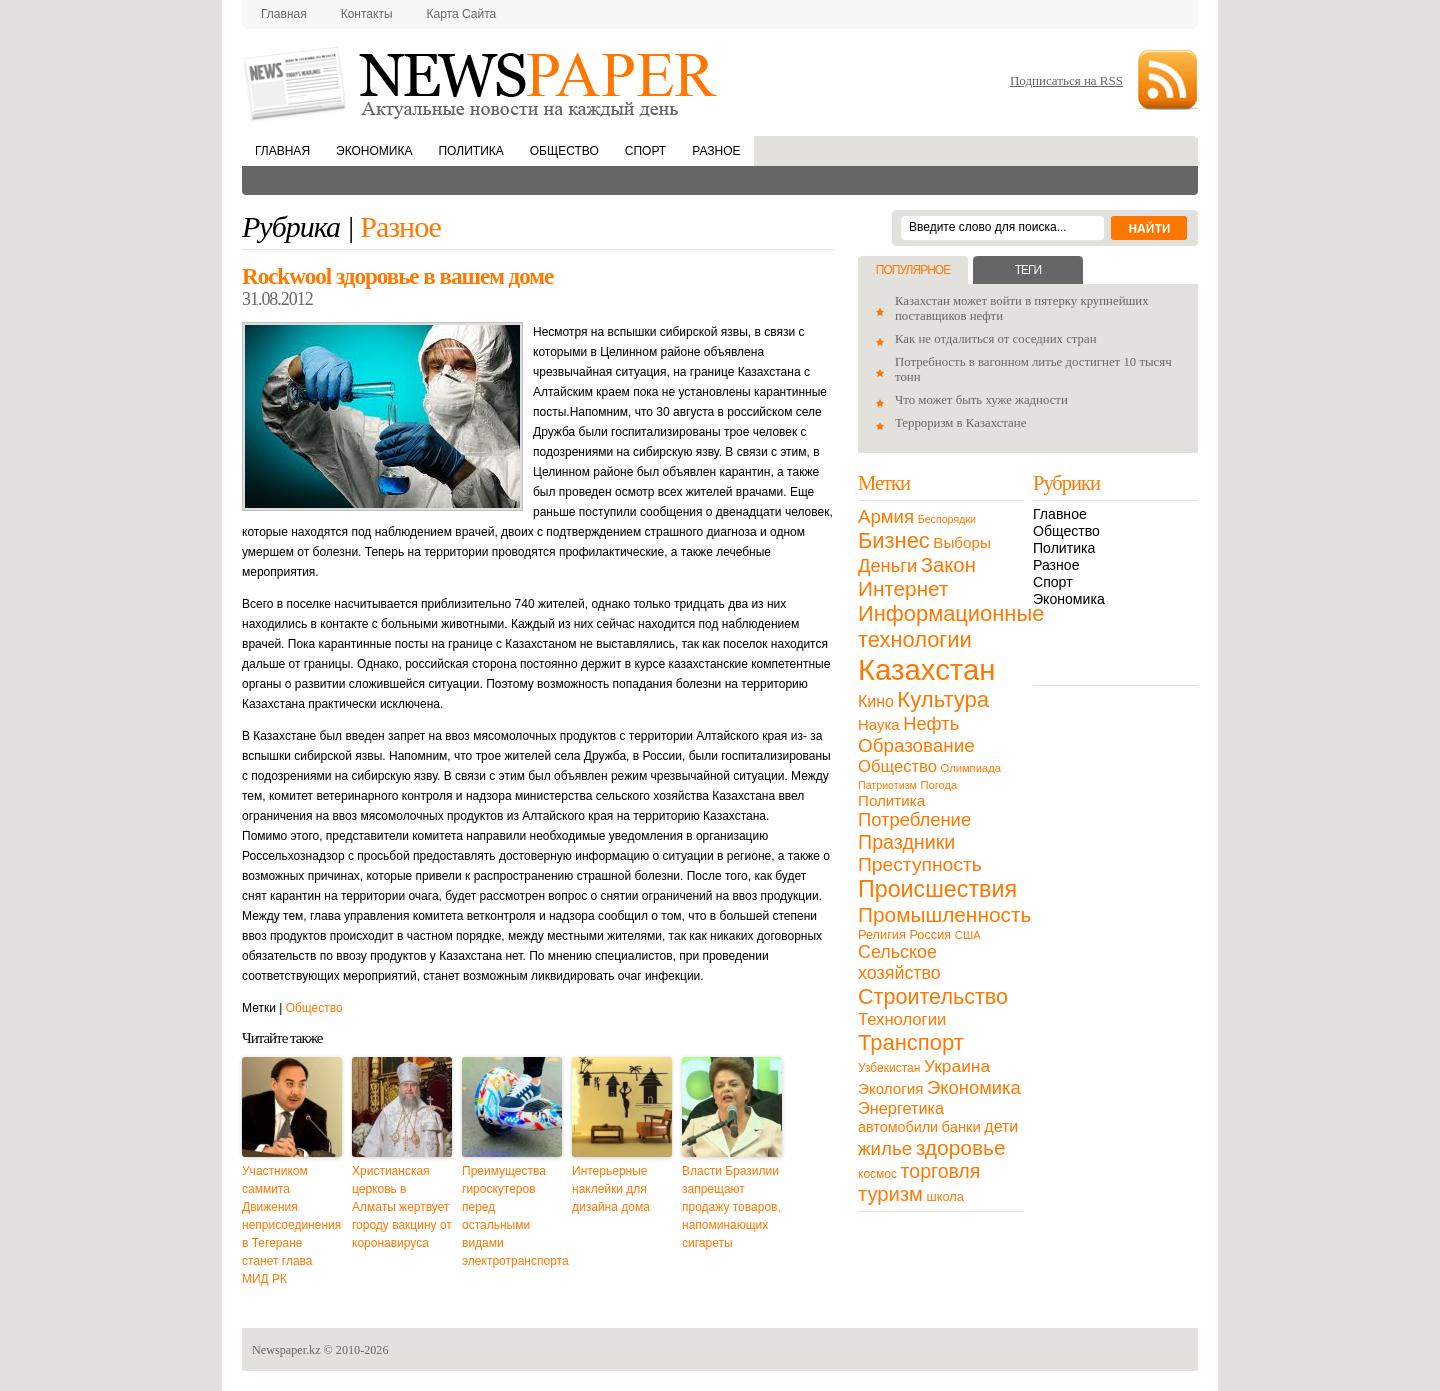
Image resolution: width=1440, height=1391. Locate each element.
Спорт (645, 151)
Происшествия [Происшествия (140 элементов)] (937, 889)
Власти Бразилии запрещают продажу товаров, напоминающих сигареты (731, 1207)
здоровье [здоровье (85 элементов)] (961, 1147)
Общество (564, 151)
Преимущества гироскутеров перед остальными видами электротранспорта (512, 1216)
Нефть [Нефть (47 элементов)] (931, 723)
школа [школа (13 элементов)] (945, 1196)
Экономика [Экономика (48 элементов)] (974, 1087)
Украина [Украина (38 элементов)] (957, 1066)
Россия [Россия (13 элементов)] (930, 934)
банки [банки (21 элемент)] (961, 1127)
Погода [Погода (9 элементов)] (938, 785)
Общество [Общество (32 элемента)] (897, 766)
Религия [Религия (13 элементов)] (882, 934)
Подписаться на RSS (1066, 80)
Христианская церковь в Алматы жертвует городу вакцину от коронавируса (402, 1207)
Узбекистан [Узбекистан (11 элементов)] (889, 1068)
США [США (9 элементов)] (968, 935)
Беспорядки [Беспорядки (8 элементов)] (947, 519)
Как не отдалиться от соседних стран (996, 339)
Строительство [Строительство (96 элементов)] (933, 996)
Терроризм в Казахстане (960, 423)
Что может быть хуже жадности (981, 400)
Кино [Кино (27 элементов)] (876, 701)
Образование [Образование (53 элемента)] (916, 745)
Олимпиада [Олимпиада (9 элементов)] (971, 768)
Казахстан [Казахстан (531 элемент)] (926, 669)
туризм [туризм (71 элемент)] (890, 1194)
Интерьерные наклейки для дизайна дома (611, 1189)
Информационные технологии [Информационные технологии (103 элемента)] (951, 626)
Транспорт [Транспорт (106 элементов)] (911, 1042)
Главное (1060, 514)
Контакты (367, 14)
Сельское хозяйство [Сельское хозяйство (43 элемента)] (899, 962)
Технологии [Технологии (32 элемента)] (902, 1019)
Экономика (374, 151)
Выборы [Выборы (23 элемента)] (961, 542)
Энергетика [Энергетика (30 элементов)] (901, 1108)
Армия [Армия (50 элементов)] (886, 516)
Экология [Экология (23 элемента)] (890, 1088)
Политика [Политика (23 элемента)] (891, 800)
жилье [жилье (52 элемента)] (885, 1148)
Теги (1028, 270)
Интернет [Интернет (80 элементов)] (903, 588)
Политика (470, 151)
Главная (284, 14)
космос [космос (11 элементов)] (877, 1174)
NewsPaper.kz (482, 82)
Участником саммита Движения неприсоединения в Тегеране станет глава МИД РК (291, 1225)
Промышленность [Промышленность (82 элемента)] (944, 914)
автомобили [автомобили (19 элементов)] (898, 1127)
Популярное (913, 270)
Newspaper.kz (286, 1350)
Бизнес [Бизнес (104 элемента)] (894, 540)
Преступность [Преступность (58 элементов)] (920, 864)
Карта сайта (462, 14)
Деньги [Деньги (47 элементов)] (887, 565)
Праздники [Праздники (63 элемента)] (906, 842)
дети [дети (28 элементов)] (1001, 1126)
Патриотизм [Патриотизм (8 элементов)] (887, 785)
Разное (716, 151)
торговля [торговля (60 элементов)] (941, 1171)
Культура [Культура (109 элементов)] (943, 699)
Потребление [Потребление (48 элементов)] (914, 819)
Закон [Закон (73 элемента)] (948, 565)
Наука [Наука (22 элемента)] (879, 724)
